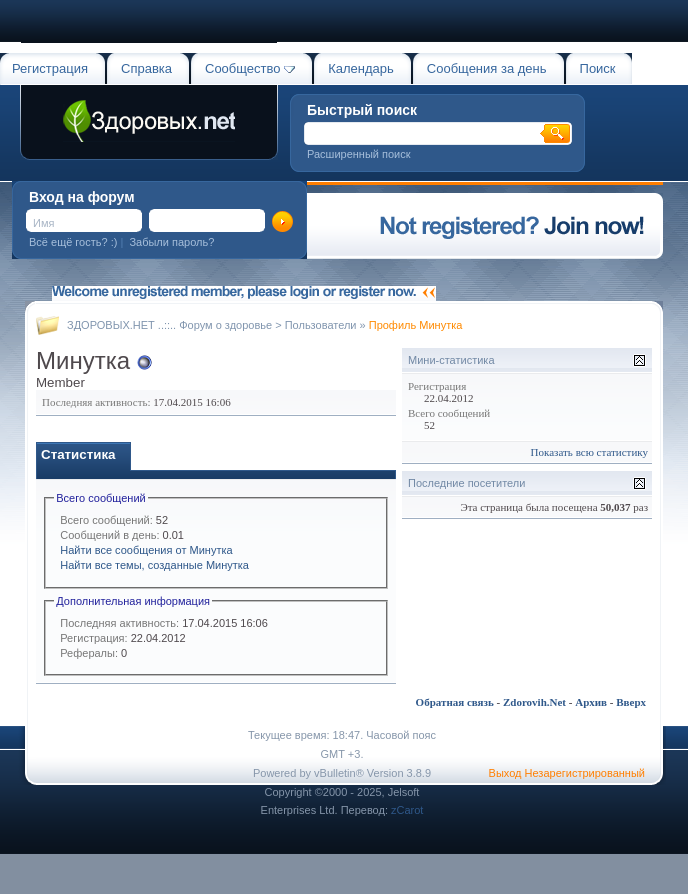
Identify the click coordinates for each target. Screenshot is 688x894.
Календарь (361, 68)
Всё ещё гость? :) (73, 242)
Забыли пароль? (171, 242)
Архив (591, 702)
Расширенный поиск (359, 154)
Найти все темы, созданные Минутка (154, 565)
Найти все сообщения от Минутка (146, 550)
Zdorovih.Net (534, 702)
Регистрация (50, 68)
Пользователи (321, 325)
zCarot (407, 810)
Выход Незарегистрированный (567, 773)
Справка (146, 68)
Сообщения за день (487, 68)
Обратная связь (455, 702)
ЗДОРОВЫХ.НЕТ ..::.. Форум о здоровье (169, 325)
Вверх (631, 702)
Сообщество (250, 68)
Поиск (598, 68)
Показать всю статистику (589, 452)
